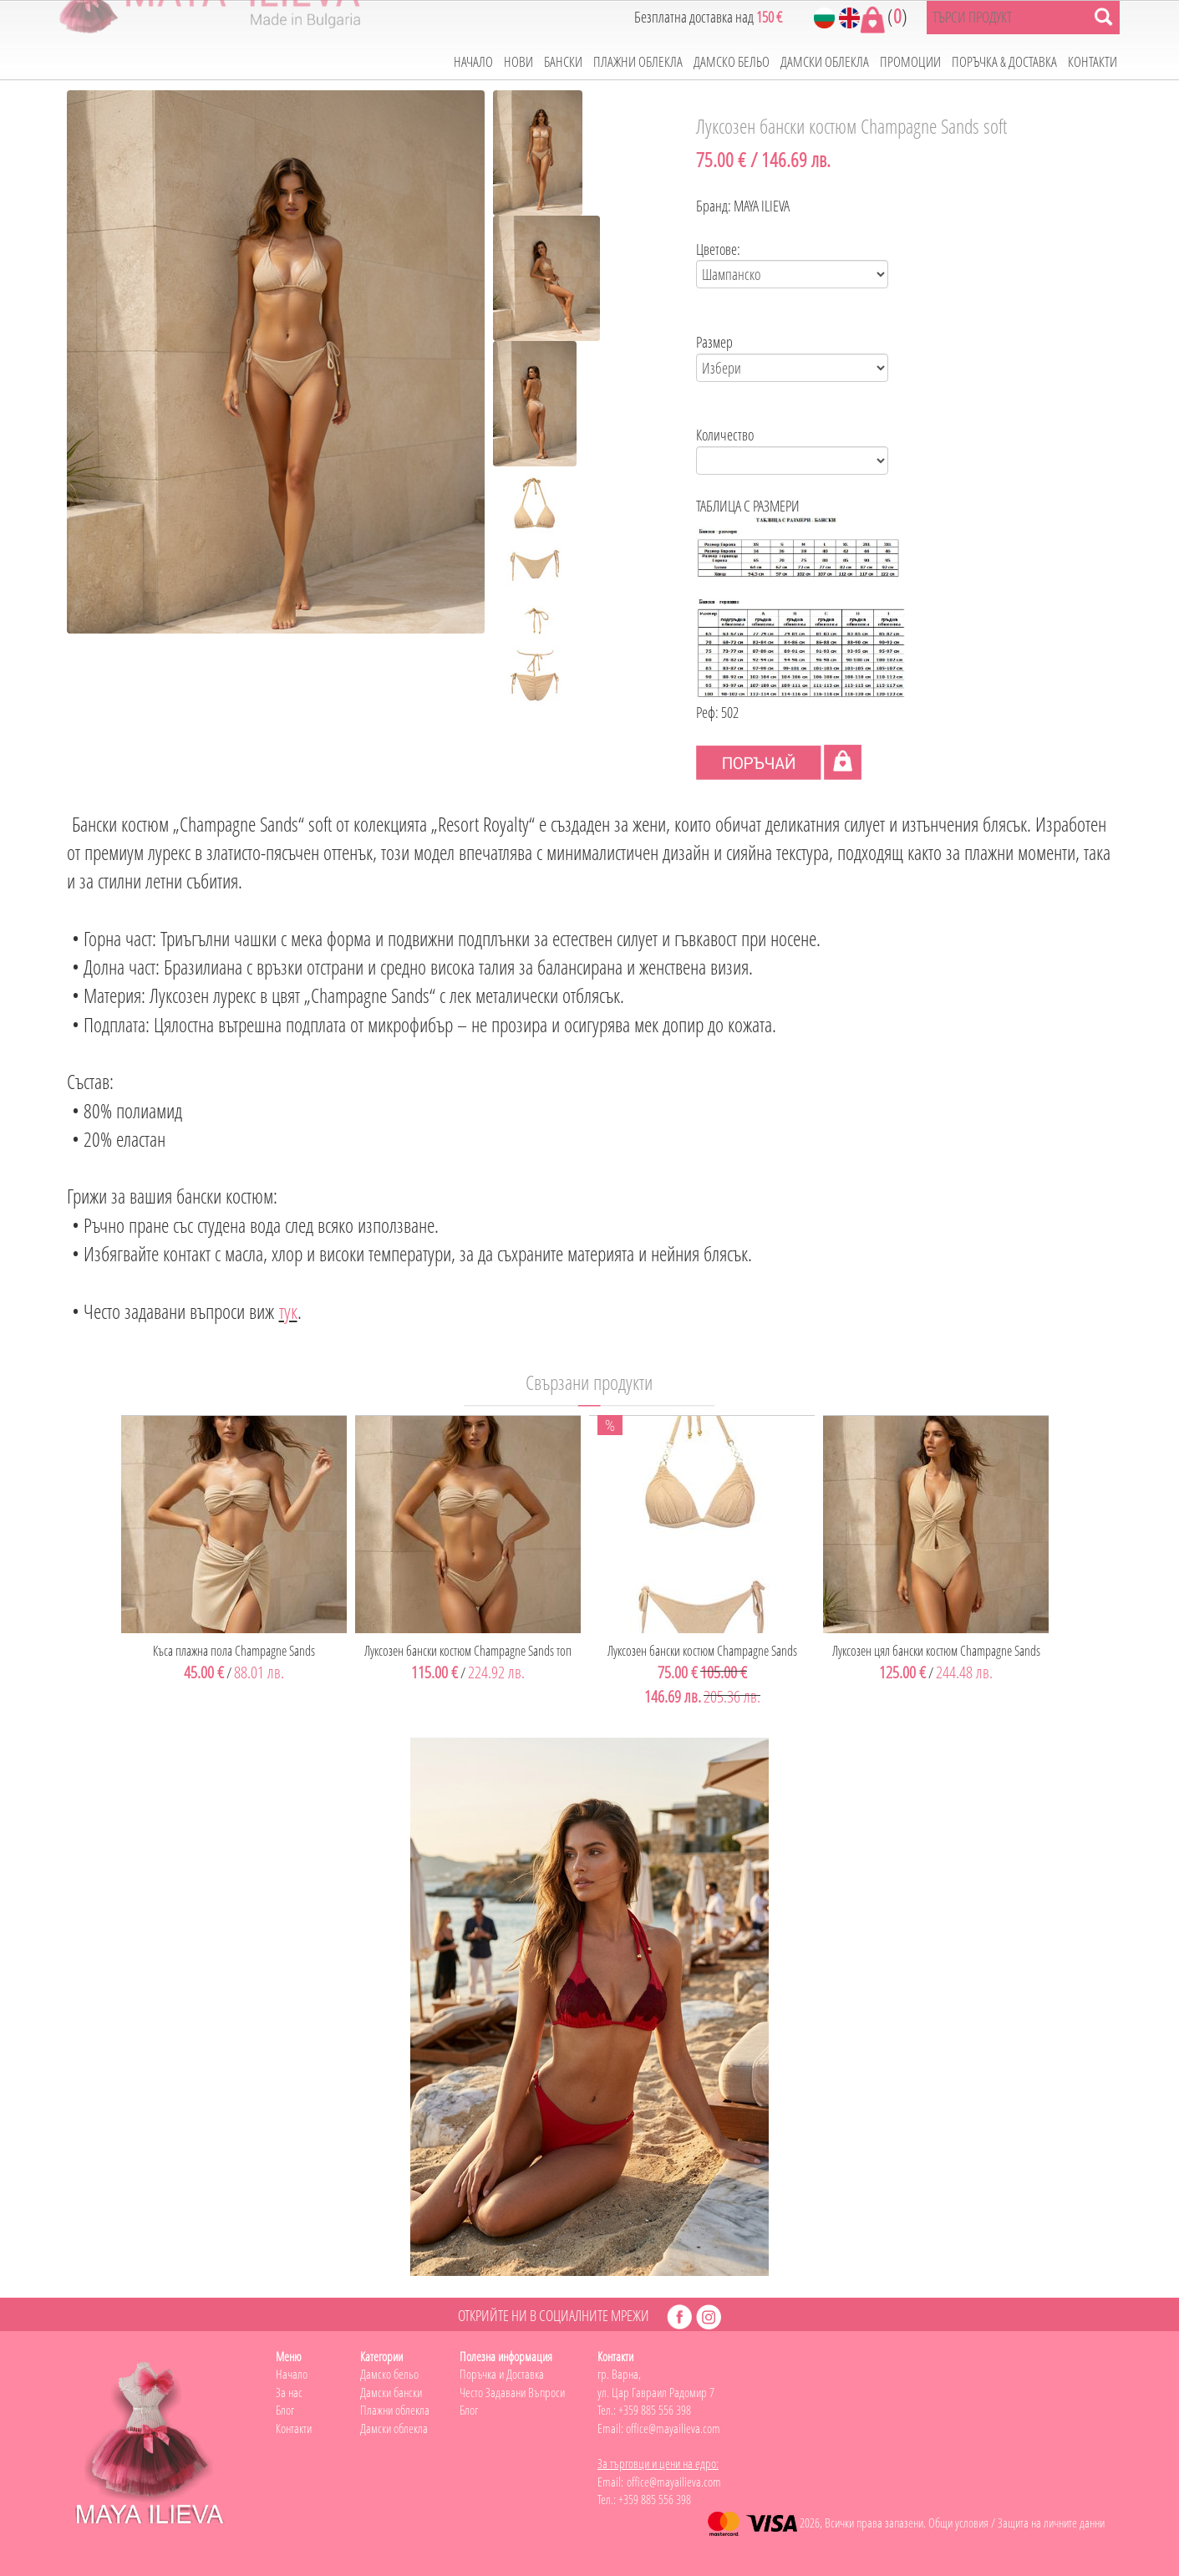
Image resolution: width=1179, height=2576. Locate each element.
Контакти (294, 2428)
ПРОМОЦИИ (910, 61)
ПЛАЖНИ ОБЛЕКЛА (638, 61)
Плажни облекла (394, 2409)
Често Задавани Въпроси (512, 2392)
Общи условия (958, 2522)
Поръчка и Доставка (502, 2373)
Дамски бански (391, 2392)
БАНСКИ (563, 61)
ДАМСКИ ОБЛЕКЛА (824, 61)
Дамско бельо (389, 2373)
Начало (291, 2373)
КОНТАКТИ (1092, 61)
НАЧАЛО (473, 61)
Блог (285, 2409)
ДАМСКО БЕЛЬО (732, 61)
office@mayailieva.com (673, 2428)
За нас (289, 2392)
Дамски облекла (394, 2428)
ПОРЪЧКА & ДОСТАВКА (1004, 61)
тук (288, 1311)
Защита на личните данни (1051, 2522)
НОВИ (518, 61)
